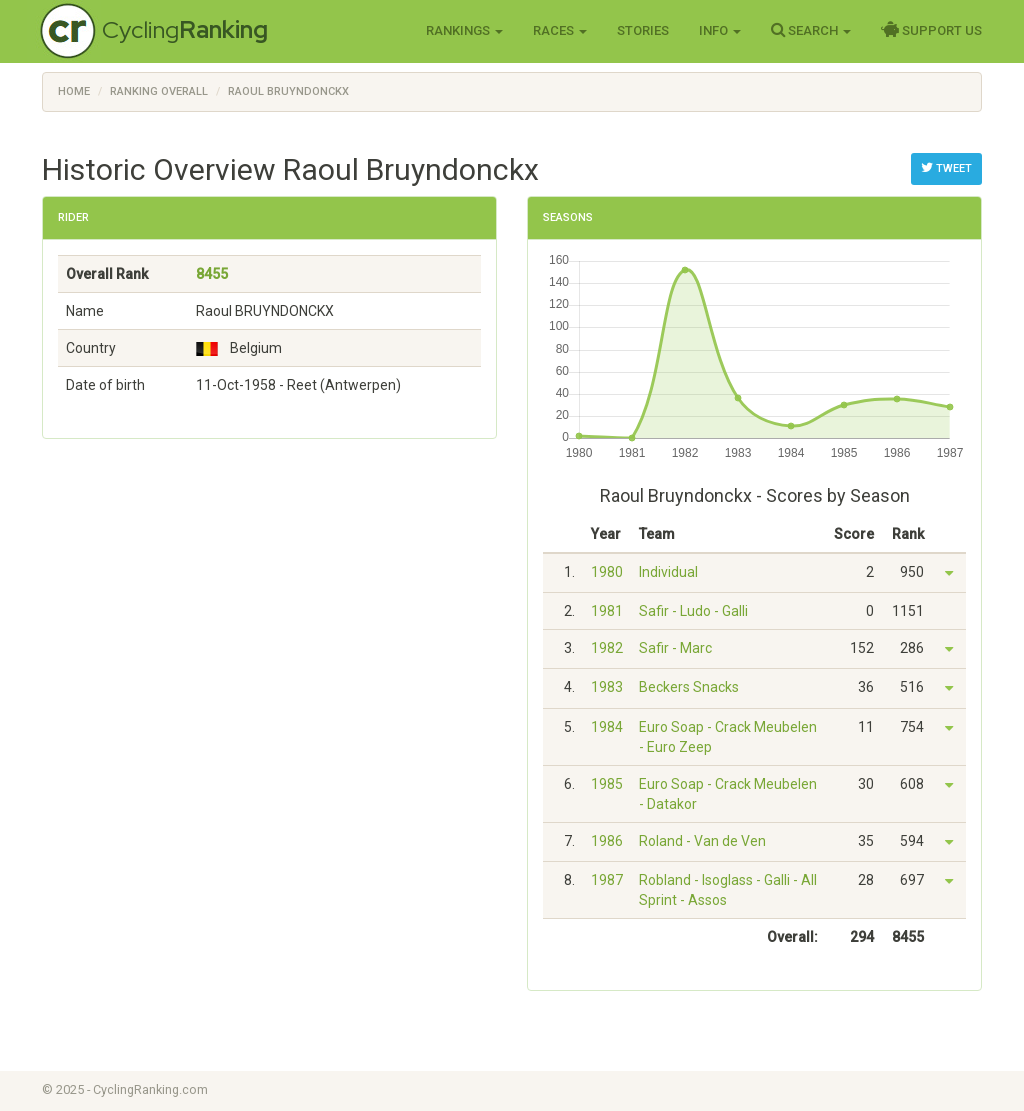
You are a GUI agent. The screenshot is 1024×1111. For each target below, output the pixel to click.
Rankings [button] (464, 30)
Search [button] (811, 30)
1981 (607, 611)
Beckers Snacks (689, 687)
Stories (643, 30)
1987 (607, 880)
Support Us (931, 30)
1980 (607, 572)
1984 (607, 727)
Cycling (185, 29)
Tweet (946, 168)
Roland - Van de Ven (702, 841)
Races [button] (560, 30)
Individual (668, 572)
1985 (607, 784)
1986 (607, 841)
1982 (607, 648)
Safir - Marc (675, 648)
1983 (607, 687)
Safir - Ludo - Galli (693, 611)
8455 (212, 274)
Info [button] (720, 30)
